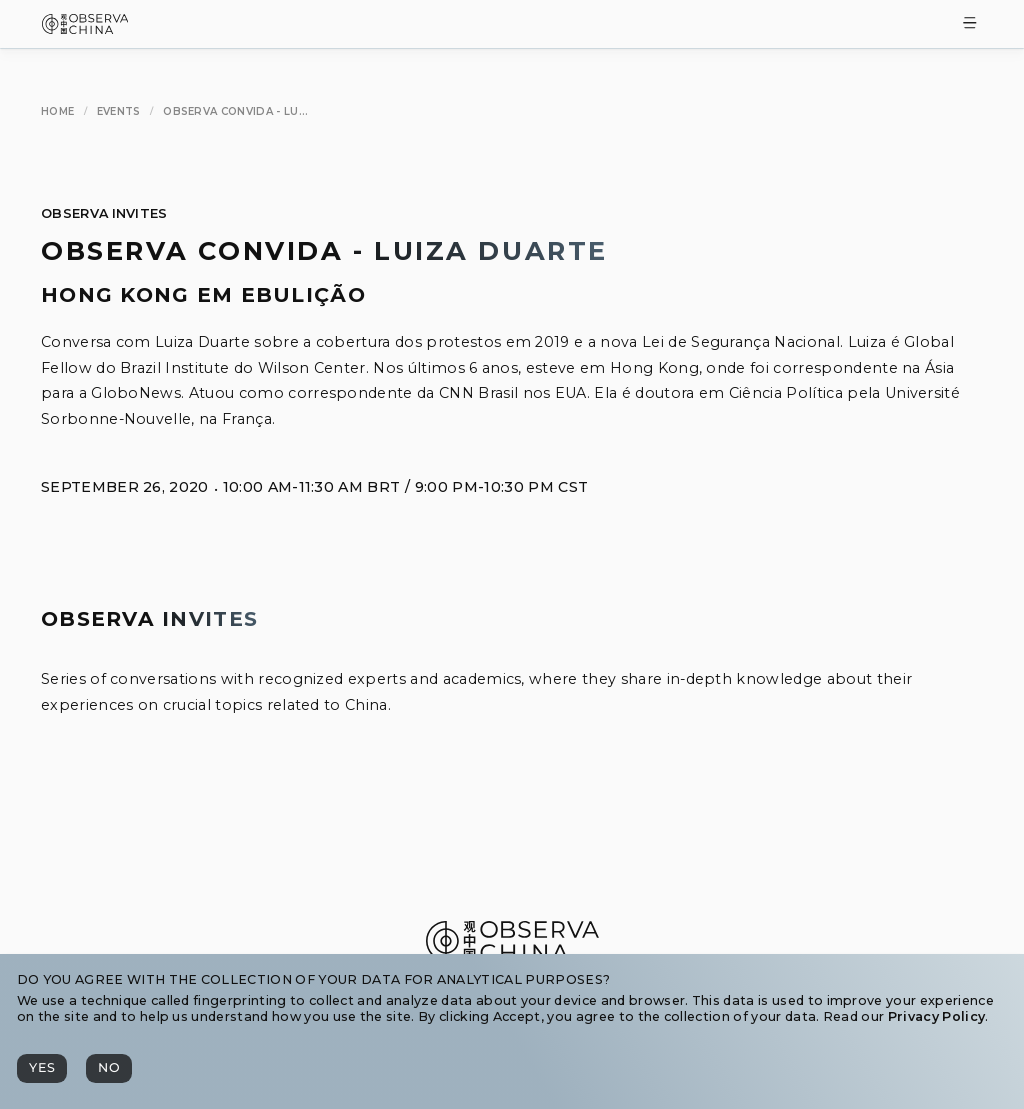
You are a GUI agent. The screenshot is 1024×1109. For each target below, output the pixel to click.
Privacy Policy (936, 1016)
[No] (109, 1068)
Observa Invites (104, 213)
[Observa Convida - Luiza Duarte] (235, 111)
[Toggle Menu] (970, 24)
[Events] (119, 111)
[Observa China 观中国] (85, 28)
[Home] (57, 111)
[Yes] (42, 1068)
